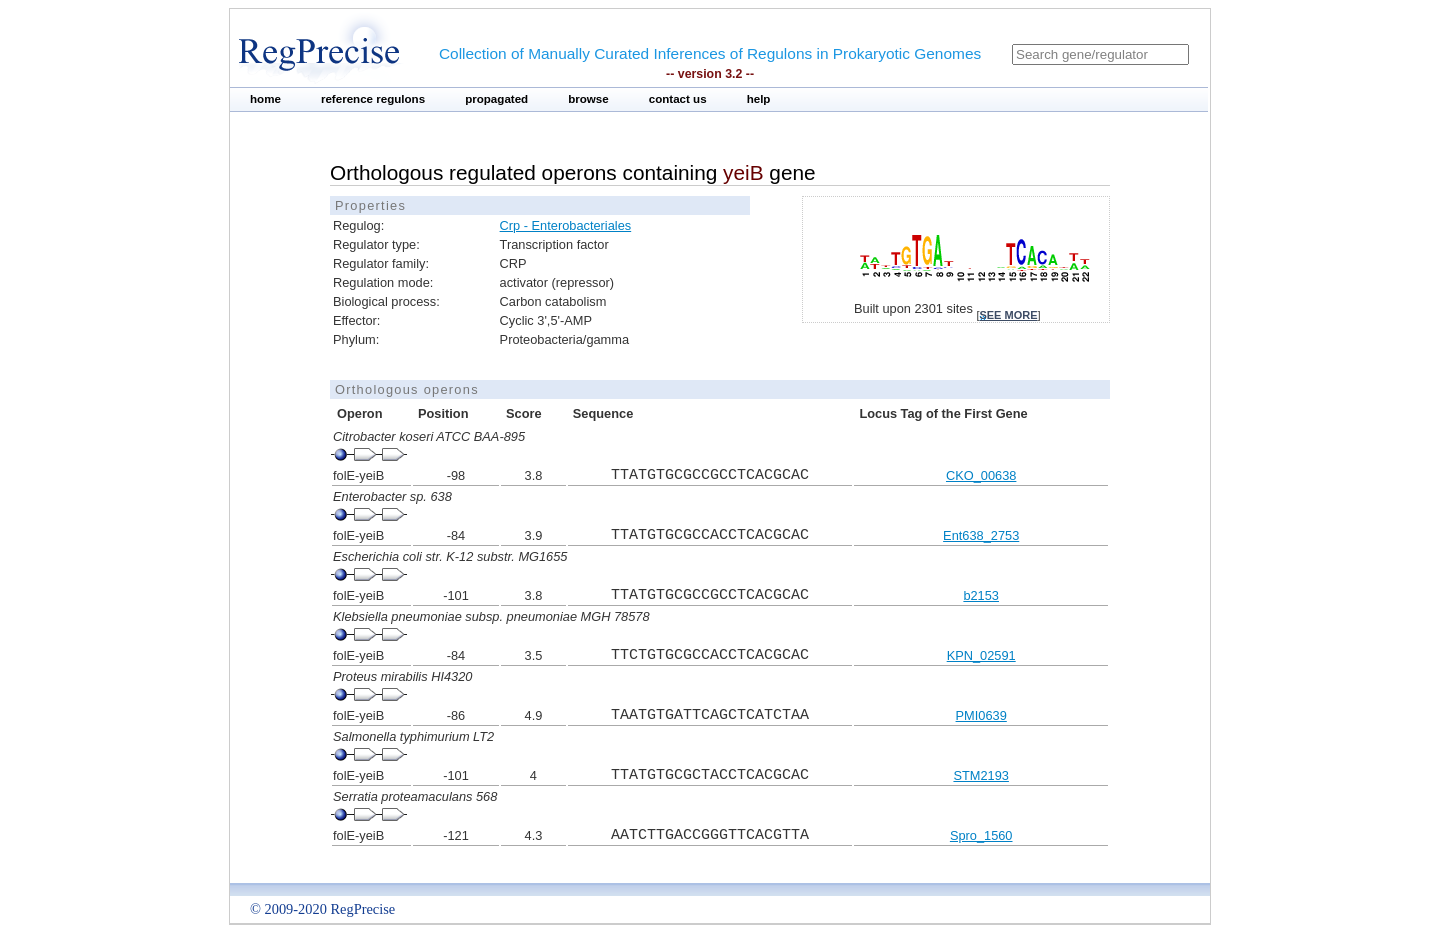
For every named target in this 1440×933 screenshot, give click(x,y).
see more (1008, 315)
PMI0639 (981, 715)
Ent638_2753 (981, 535)
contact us (678, 99)
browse (588, 99)
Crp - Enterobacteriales (566, 225)
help (759, 99)
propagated (496, 99)
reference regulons (373, 99)
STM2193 (980, 775)
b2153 (981, 595)
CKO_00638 (981, 475)
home (265, 99)
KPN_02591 (981, 655)
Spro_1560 (981, 835)
